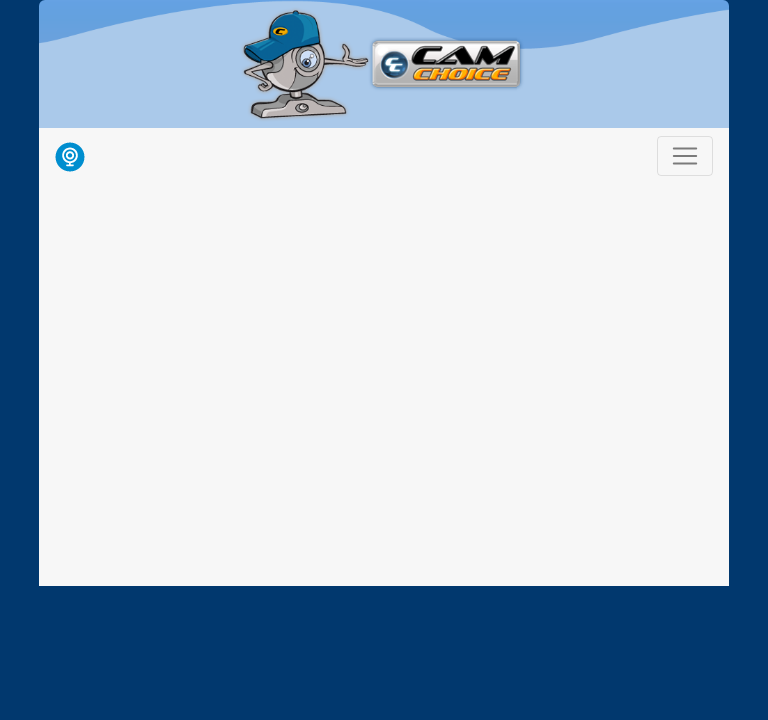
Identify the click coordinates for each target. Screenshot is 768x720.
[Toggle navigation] (685, 156)
